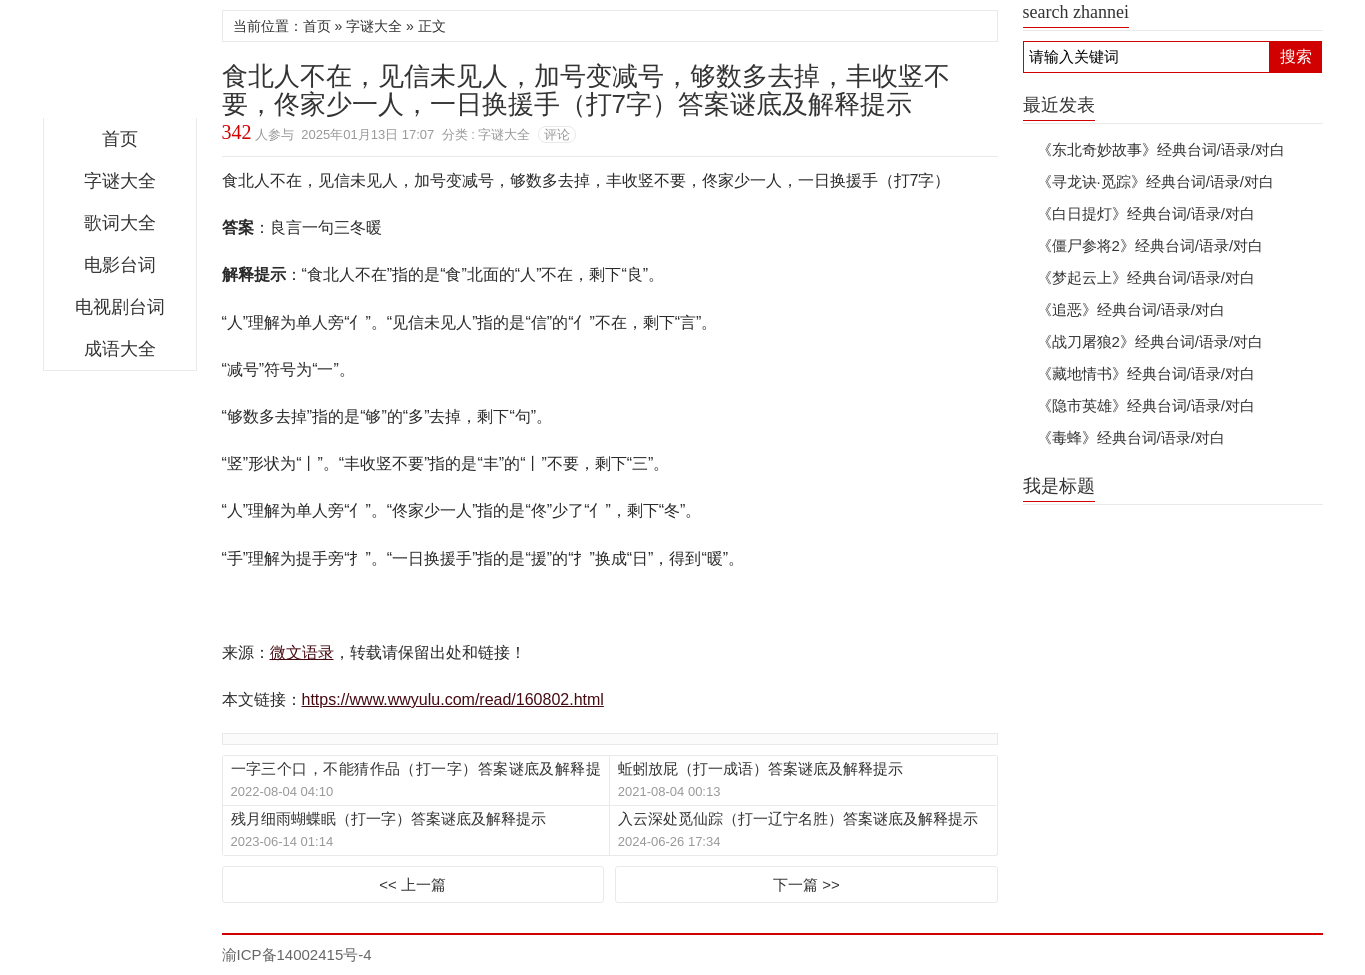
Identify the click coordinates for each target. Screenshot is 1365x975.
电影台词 (120, 265)
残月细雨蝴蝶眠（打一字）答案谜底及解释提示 (388, 818)
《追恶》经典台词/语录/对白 (1131, 309)
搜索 (1296, 56)
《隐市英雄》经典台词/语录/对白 (1146, 405)
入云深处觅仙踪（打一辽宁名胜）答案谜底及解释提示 (798, 818)
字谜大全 (120, 181)
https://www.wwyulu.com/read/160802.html (453, 699)
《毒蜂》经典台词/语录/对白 (1131, 437)
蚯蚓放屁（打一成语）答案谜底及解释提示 (760, 768)
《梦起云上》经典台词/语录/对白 (1146, 277)
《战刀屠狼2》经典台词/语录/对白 (1150, 341)
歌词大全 (120, 223)
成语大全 (120, 349)
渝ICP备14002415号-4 (297, 954)
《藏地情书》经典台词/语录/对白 (1146, 373)
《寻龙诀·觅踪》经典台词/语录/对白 (1156, 181)
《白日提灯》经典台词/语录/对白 (1146, 213)
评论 (557, 134)
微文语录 (120, 64)
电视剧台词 (120, 307)
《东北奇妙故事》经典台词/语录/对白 (1161, 149)
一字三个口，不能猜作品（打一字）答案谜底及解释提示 (416, 769)
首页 (120, 139)
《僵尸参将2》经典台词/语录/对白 (1150, 245)
